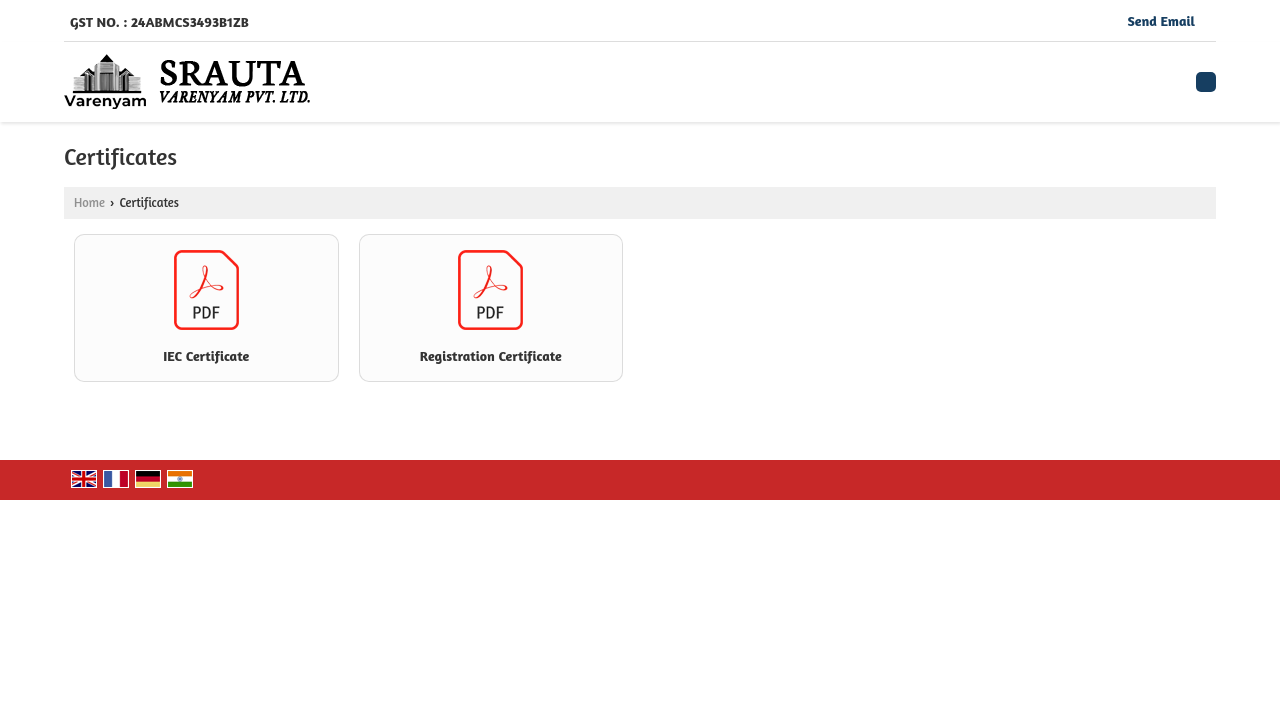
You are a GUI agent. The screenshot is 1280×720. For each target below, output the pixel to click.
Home (89, 202)
